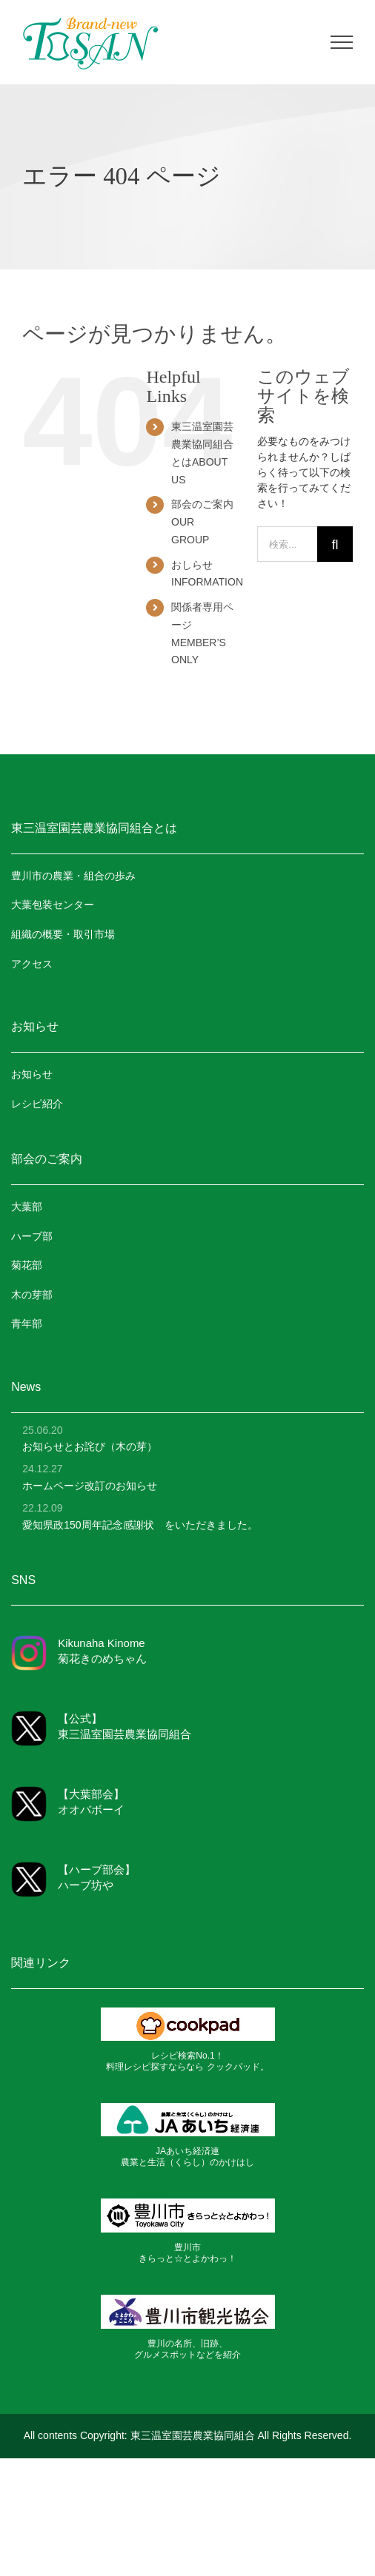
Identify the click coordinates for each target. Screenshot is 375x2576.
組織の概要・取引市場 (63, 934)
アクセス (32, 964)
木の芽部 (32, 1294)
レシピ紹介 (37, 1104)
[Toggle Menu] (342, 42)
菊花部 (26, 1265)
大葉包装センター (52, 904)
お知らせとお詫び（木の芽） (89, 1446)
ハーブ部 (32, 1236)
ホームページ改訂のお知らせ (89, 1485)
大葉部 (26, 1206)
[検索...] (287, 544)
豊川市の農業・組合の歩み (73, 876)
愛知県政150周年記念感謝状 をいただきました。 (139, 1525)
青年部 (26, 1323)
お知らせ (32, 1074)
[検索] (335, 544)
